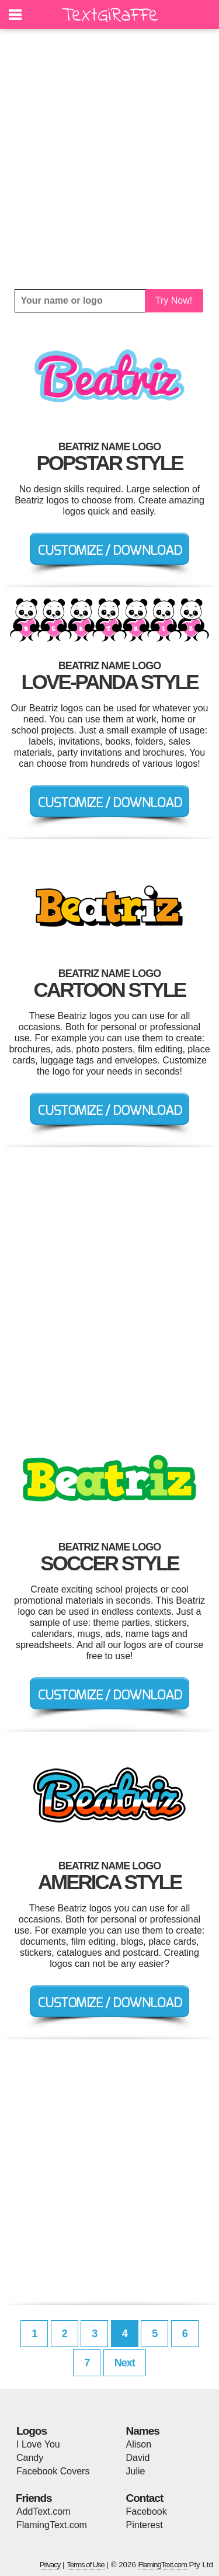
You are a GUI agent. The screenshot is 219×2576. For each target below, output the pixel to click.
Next (124, 2363)
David (138, 2458)
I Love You (38, 2444)
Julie (135, 2471)
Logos (31, 2431)
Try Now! (173, 300)
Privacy (50, 2564)
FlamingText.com (51, 2525)
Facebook (146, 2511)
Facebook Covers (52, 2471)
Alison (139, 2444)
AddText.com (43, 2511)
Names (142, 2431)
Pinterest (144, 2525)
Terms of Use (86, 2564)
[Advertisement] (109, 159)
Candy (29, 2458)
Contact (145, 2498)
